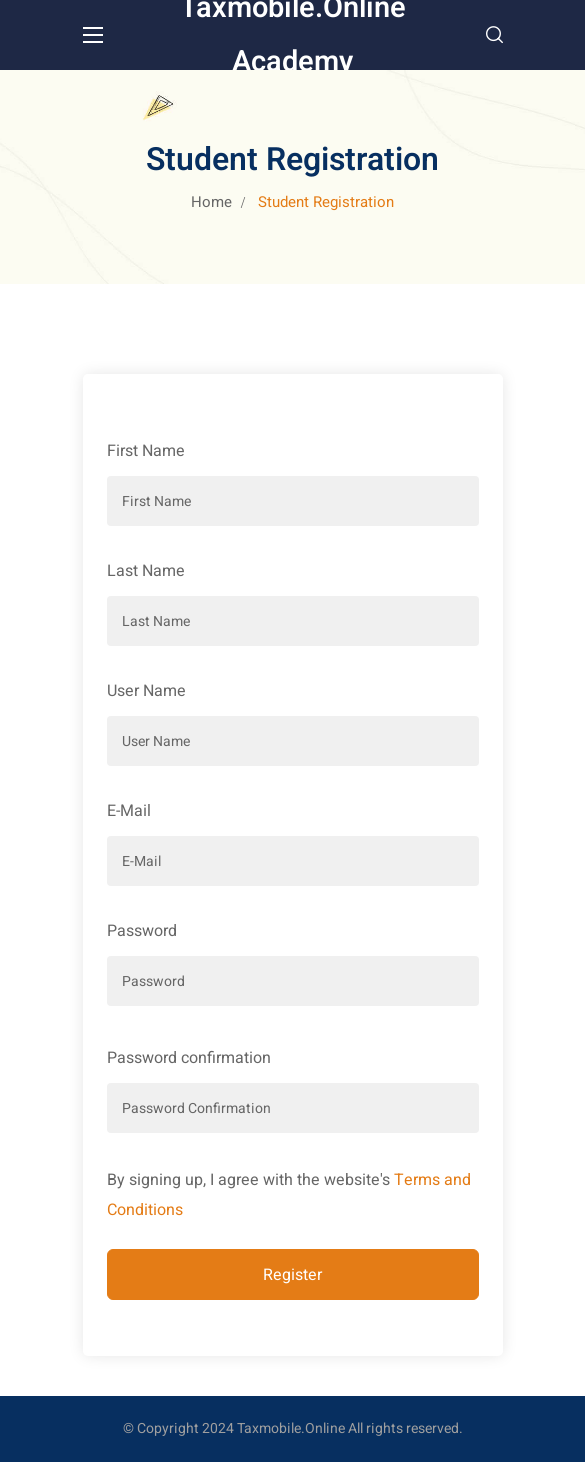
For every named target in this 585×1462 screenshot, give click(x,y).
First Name (146, 451)
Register (292, 1275)
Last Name (146, 571)
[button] (494, 35)
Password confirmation (189, 1058)
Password (142, 931)
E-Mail (129, 811)
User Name (146, 691)
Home (211, 202)
